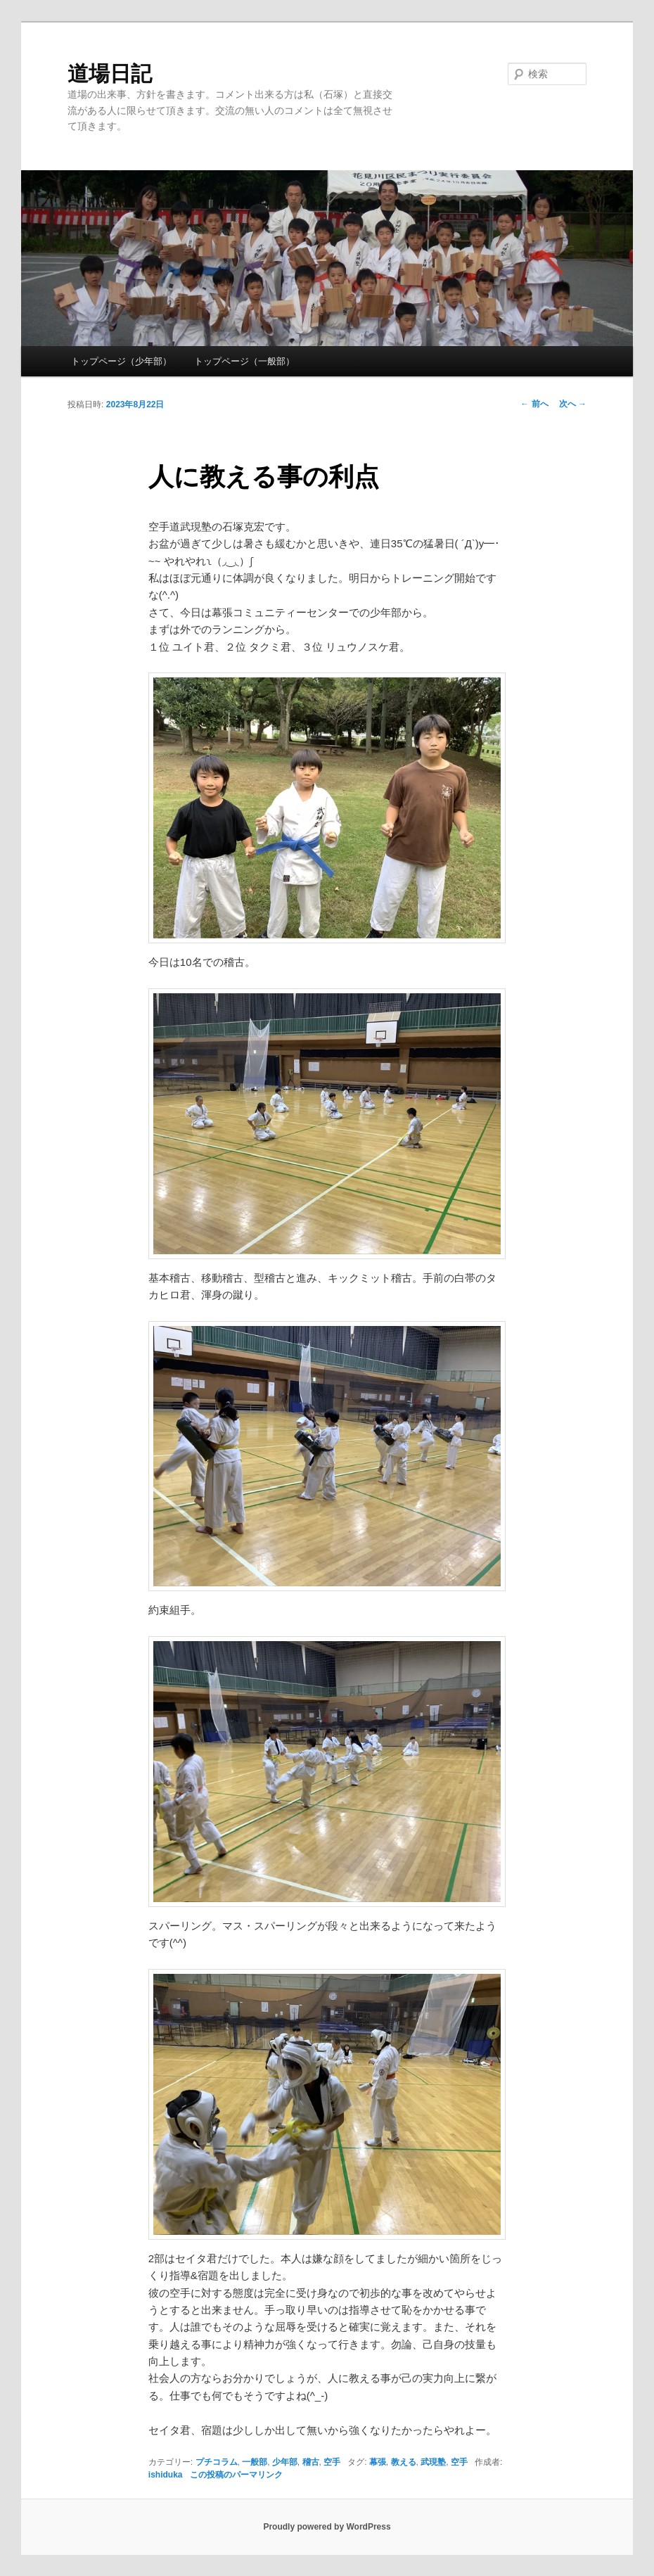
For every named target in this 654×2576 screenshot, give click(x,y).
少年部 (284, 2462)
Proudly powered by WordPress (326, 2527)
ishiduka (165, 2475)
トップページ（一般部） (244, 361)
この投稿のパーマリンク (236, 2475)
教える (403, 2462)
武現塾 (433, 2462)
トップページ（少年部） (121, 361)
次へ (572, 404)
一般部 (254, 2462)
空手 (331, 2462)
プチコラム (216, 2462)
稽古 (310, 2462)
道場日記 (110, 73)
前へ (534, 404)
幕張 (377, 2462)
